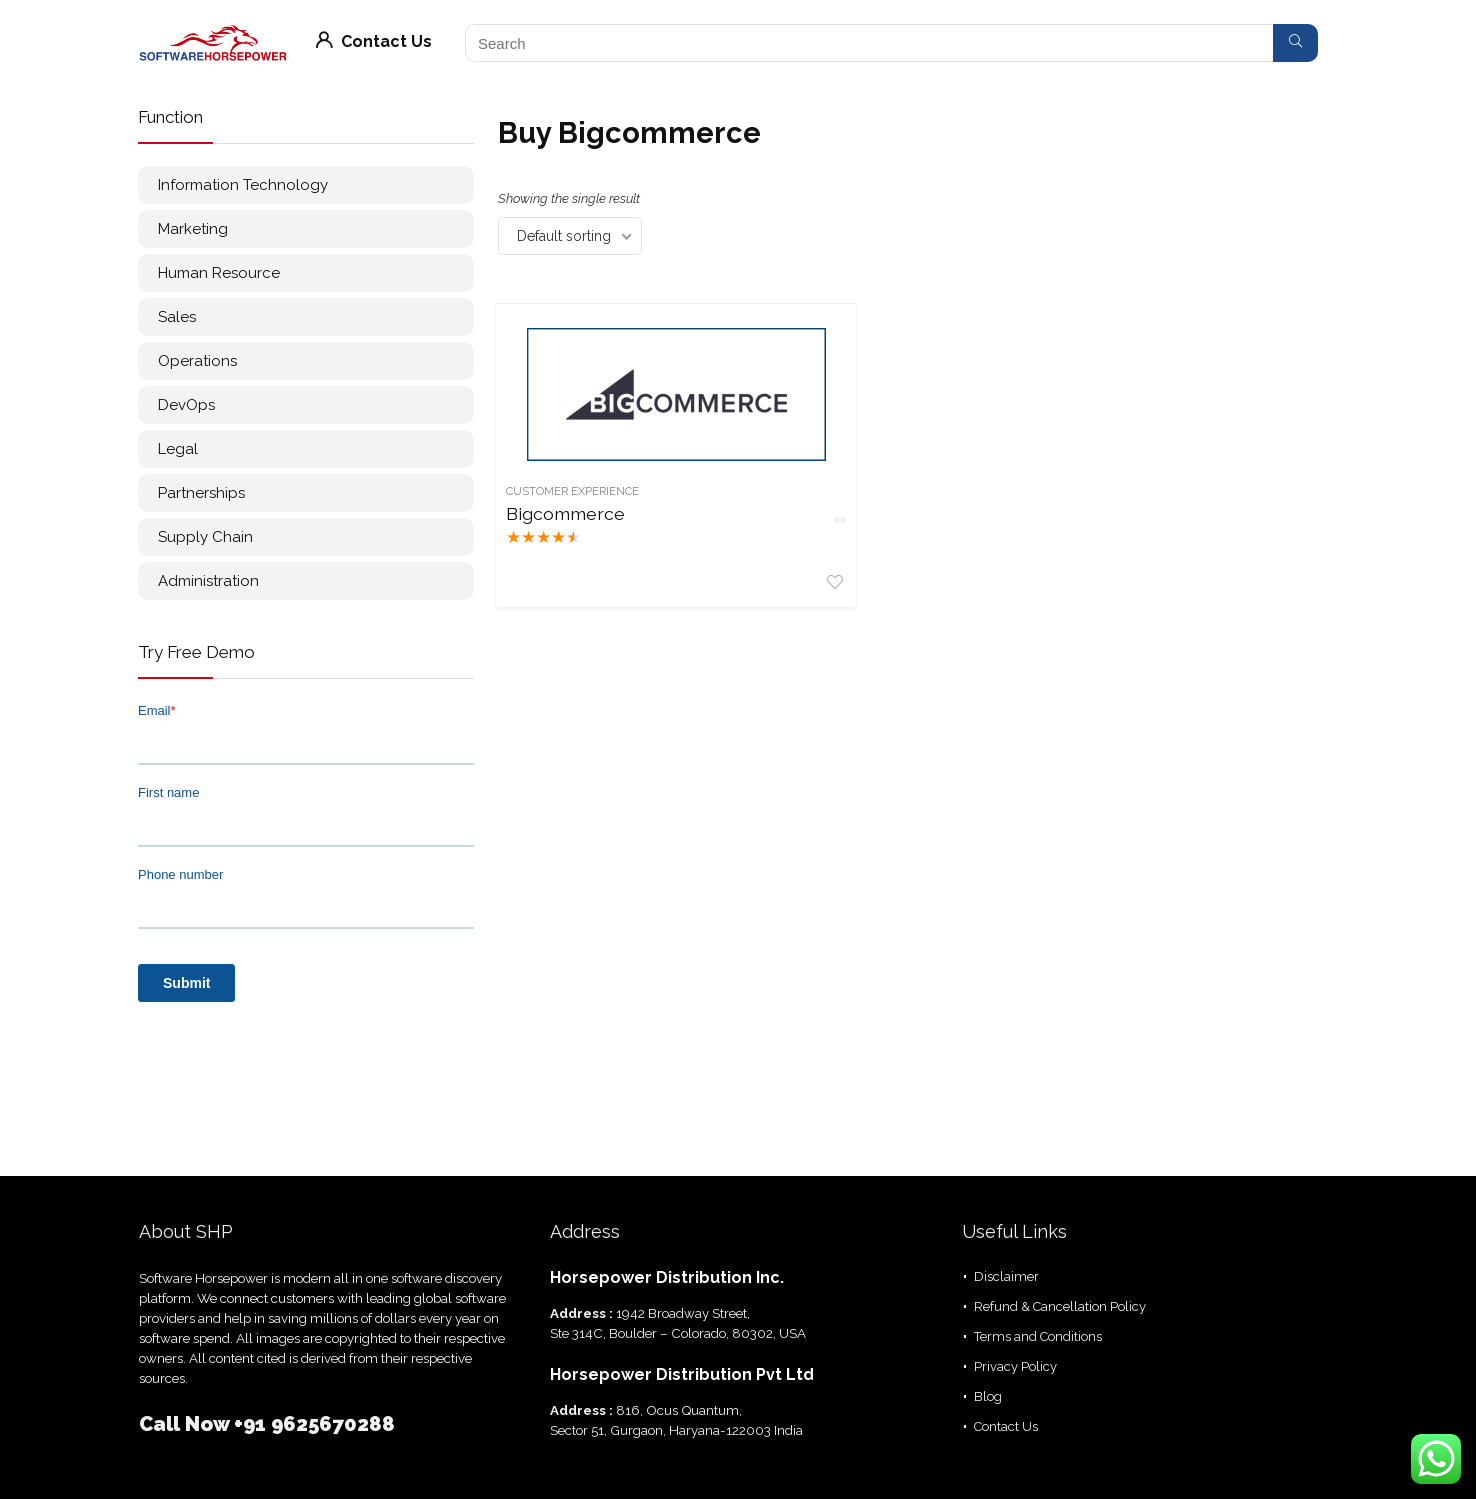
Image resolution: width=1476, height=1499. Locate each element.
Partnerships (201, 493)
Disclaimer (1006, 1276)
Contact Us (374, 41)
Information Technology (243, 185)
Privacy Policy (1015, 1366)
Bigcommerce (557, 523)
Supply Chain (205, 537)
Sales (177, 317)
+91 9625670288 (314, 1424)
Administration (208, 581)
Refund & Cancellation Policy (1060, 1306)
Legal (178, 449)
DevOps (186, 405)
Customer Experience (574, 491)
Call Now (186, 1424)
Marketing (193, 229)
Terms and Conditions (1038, 1336)
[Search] (1295, 43)
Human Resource (219, 273)
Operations (197, 361)
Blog (988, 1396)
